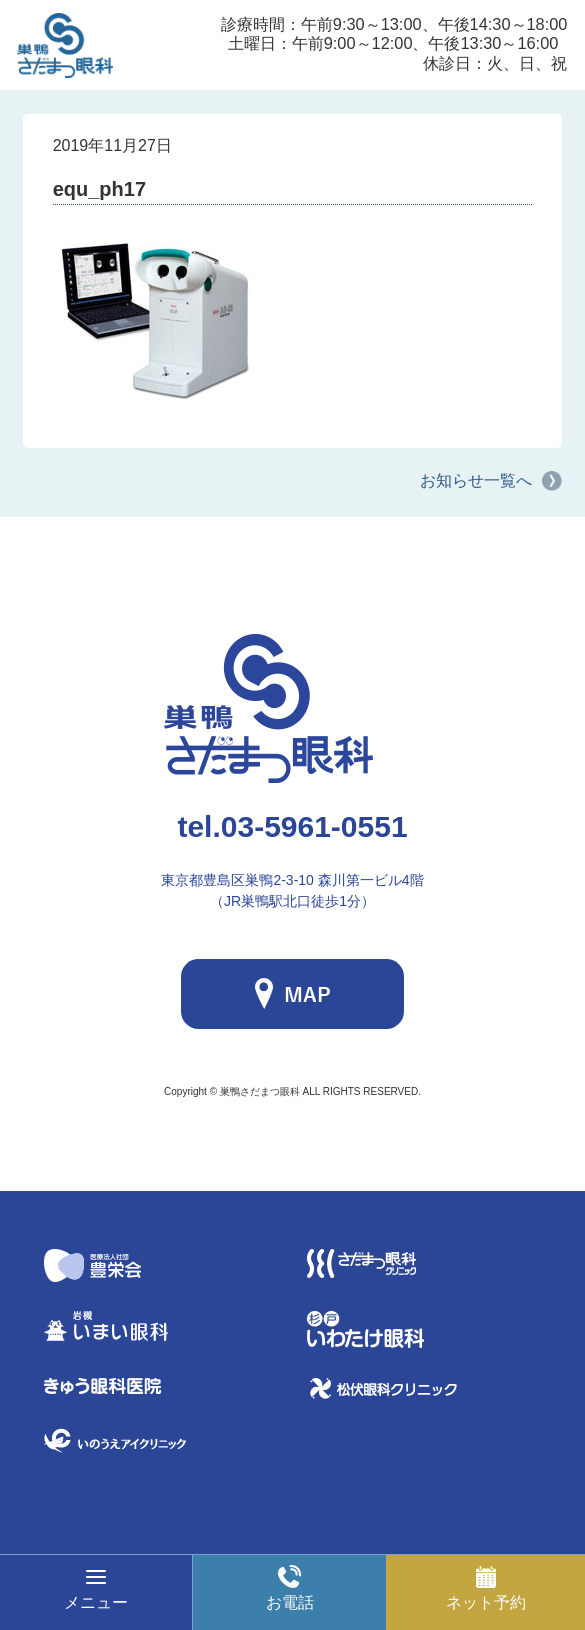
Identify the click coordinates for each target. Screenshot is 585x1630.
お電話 (290, 1602)
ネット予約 (486, 1602)
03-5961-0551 (292, 826)
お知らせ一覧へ (476, 480)
